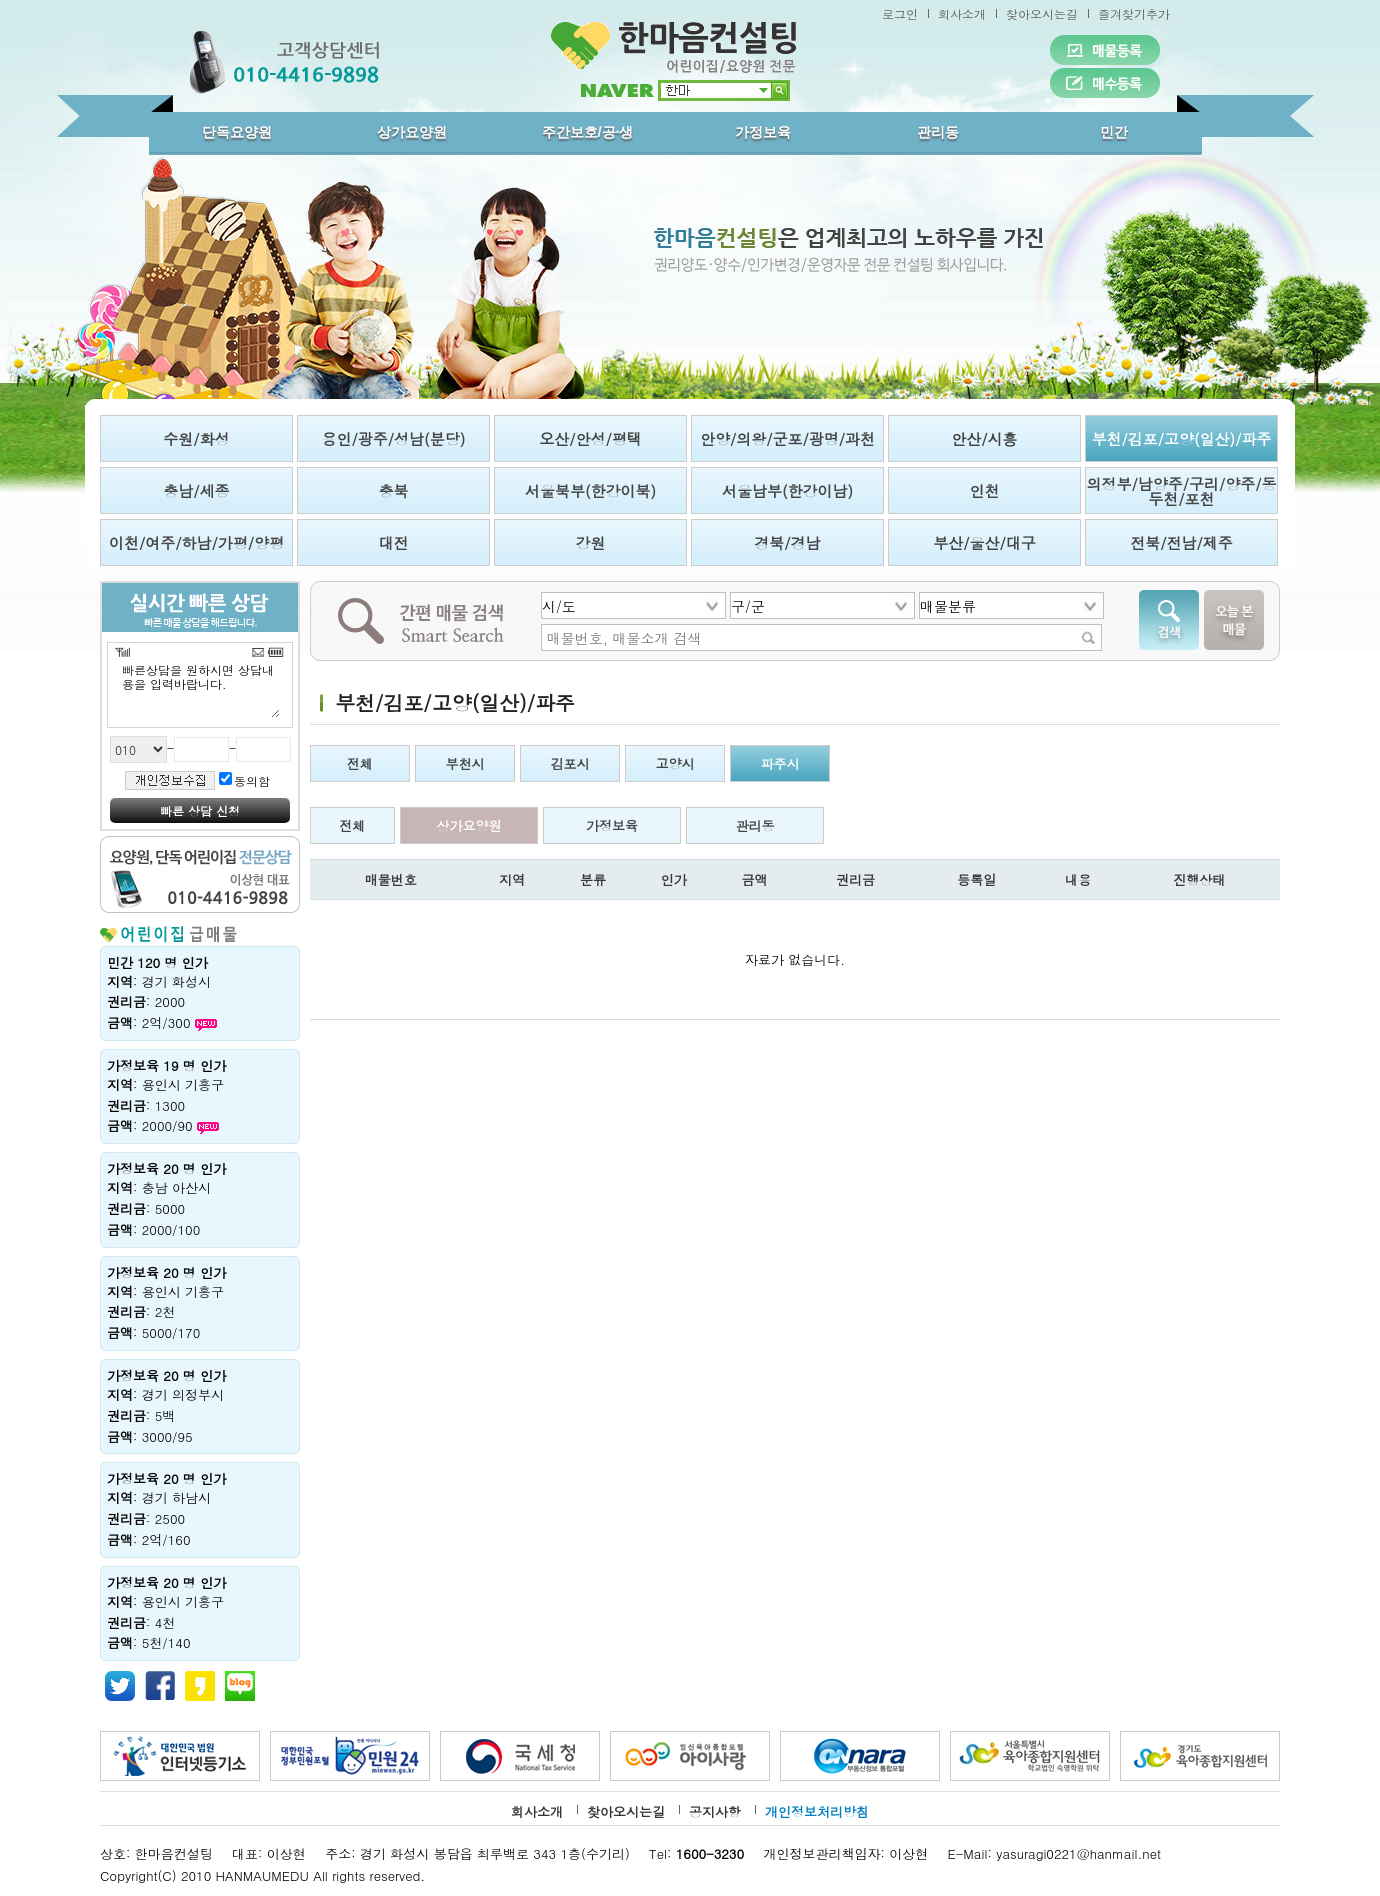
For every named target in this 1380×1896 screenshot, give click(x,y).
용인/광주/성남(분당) (394, 438)
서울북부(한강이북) (590, 490)
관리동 (938, 132)
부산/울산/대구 (984, 542)
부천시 (465, 763)
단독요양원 (237, 132)
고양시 (675, 763)
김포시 (570, 763)
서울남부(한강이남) (787, 490)
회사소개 (962, 13)
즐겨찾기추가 (1134, 13)
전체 (360, 763)
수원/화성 (196, 438)
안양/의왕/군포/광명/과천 (787, 438)
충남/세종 (196, 490)
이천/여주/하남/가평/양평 (196, 542)
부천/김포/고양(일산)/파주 (1181, 438)
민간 (1114, 132)
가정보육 (763, 132)
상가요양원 (412, 132)
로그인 (900, 13)
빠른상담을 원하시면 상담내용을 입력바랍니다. (200, 689)
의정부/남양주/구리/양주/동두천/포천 (1181, 491)
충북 (394, 490)
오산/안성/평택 (590, 438)
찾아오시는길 (1042, 13)
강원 (591, 542)
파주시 (780, 763)
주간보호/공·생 (588, 132)
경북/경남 (787, 542)
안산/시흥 (984, 438)
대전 (394, 542)
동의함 (252, 780)
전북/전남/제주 (1181, 542)
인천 (985, 490)
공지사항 (715, 1811)
